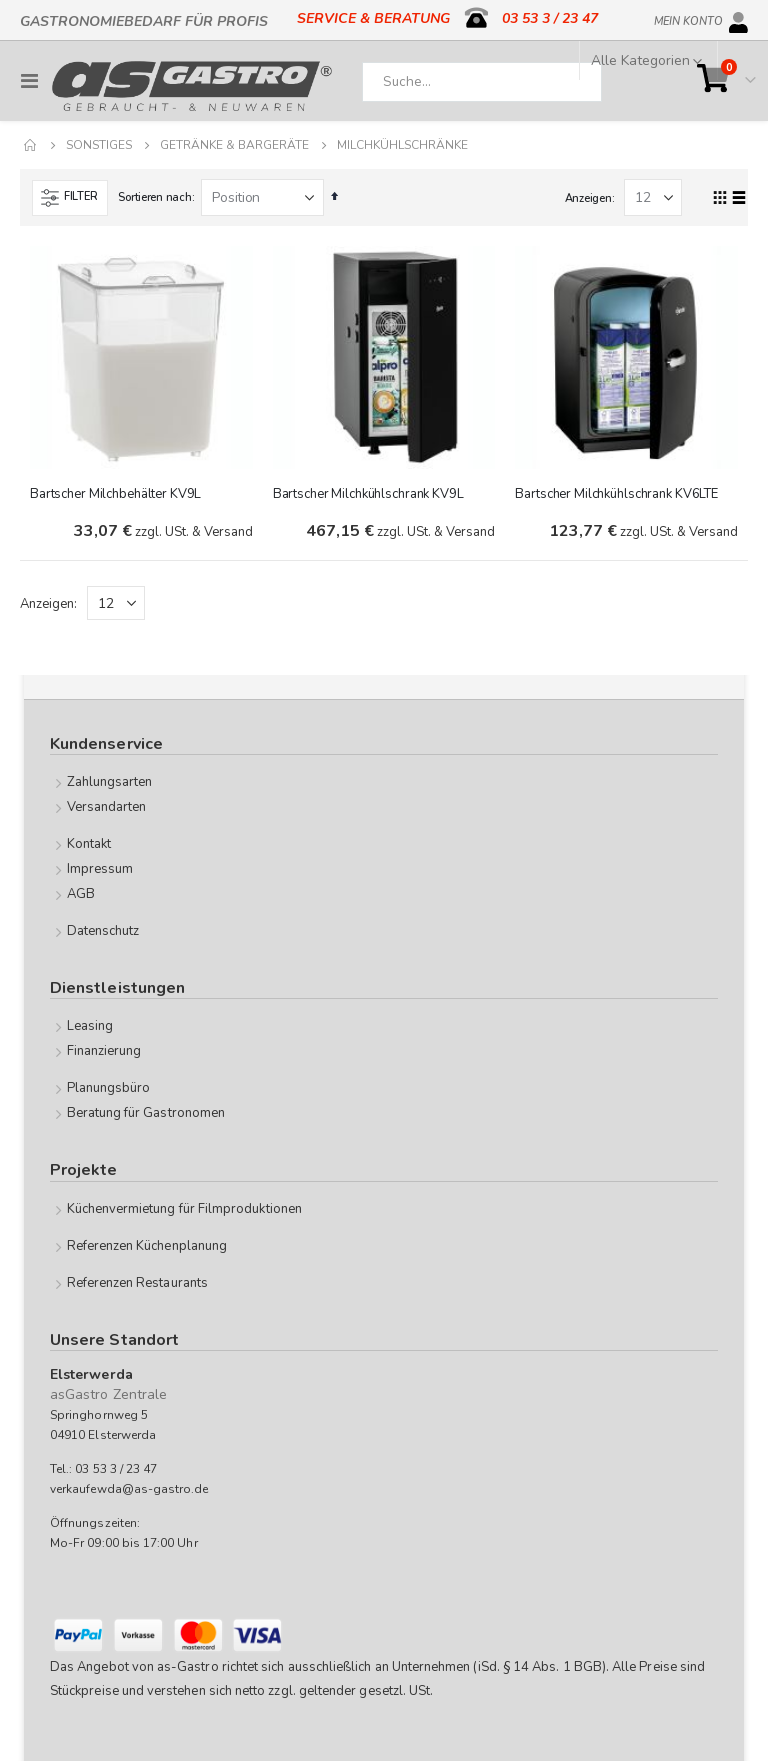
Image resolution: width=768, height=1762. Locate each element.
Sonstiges (99, 145)
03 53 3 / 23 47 (550, 18)
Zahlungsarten (110, 783)
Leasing (90, 1027)
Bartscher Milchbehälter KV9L (115, 494)
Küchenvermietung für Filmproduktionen (184, 1209)
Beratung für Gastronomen (146, 1114)
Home (31, 145)
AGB (81, 895)
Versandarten (107, 808)
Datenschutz (103, 932)
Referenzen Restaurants (137, 1283)
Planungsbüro (109, 1089)
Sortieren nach (154, 197)
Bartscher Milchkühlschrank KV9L (368, 494)
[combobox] (482, 82)
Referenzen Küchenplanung (147, 1246)
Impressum (100, 870)
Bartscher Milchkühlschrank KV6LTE (616, 494)
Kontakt (89, 845)
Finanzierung (104, 1052)
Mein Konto (688, 18)
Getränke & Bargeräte (234, 145)
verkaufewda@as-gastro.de (129, 1490)
